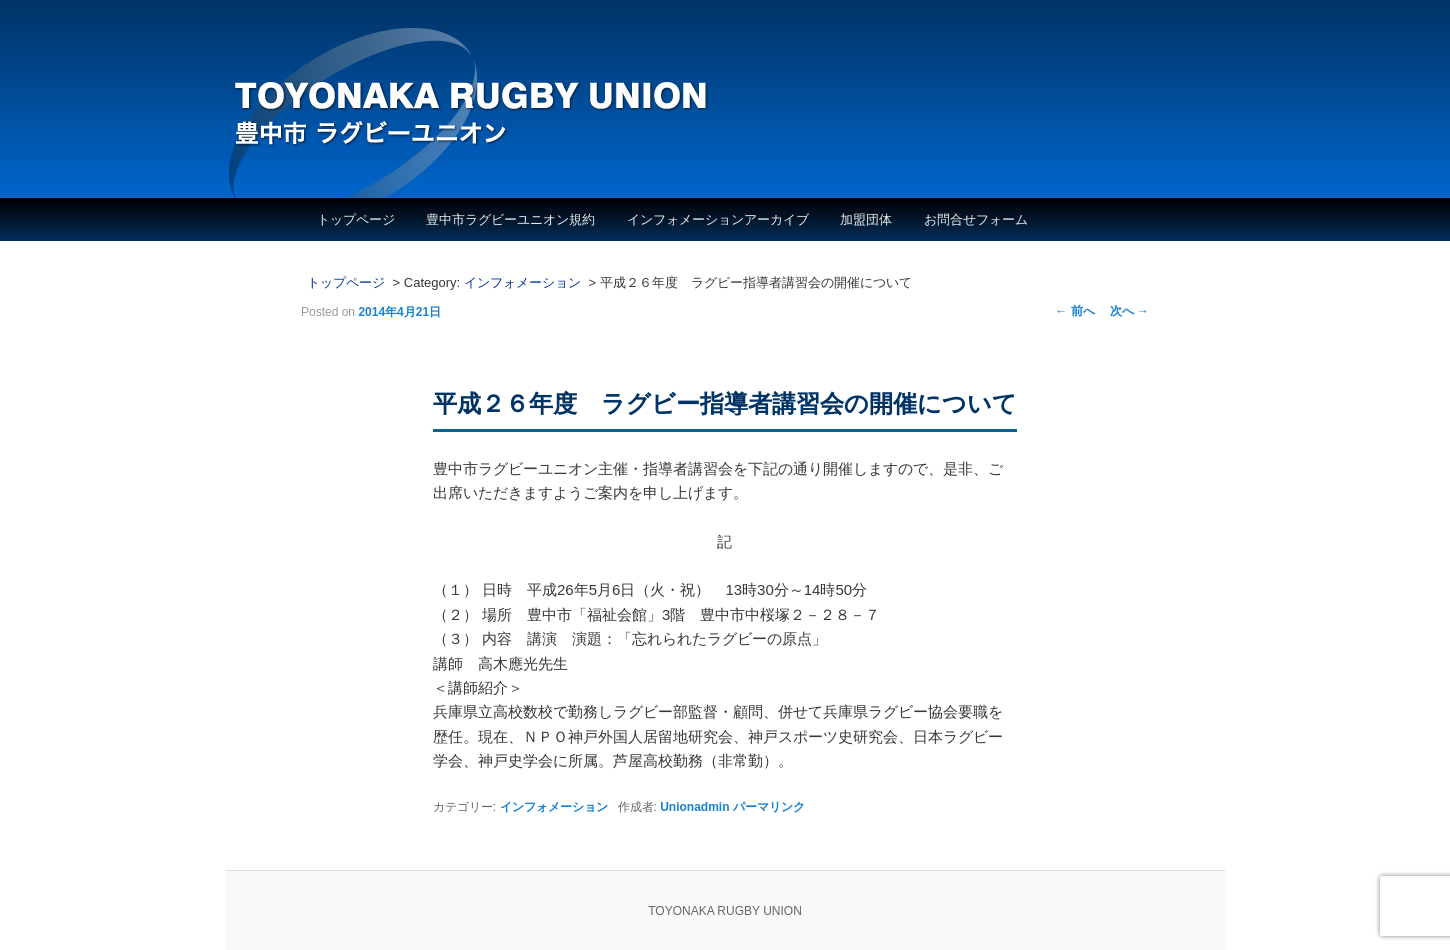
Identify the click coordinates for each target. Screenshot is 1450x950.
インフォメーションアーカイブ (718, 219)
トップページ (356, 219)
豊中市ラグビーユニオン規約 (510, 219)
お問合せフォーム (976, 219)
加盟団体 (866, 219)
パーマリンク (769, 807)
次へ (1129, 311)
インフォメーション (522, 282)
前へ (1074, 311)
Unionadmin (694, 807)
